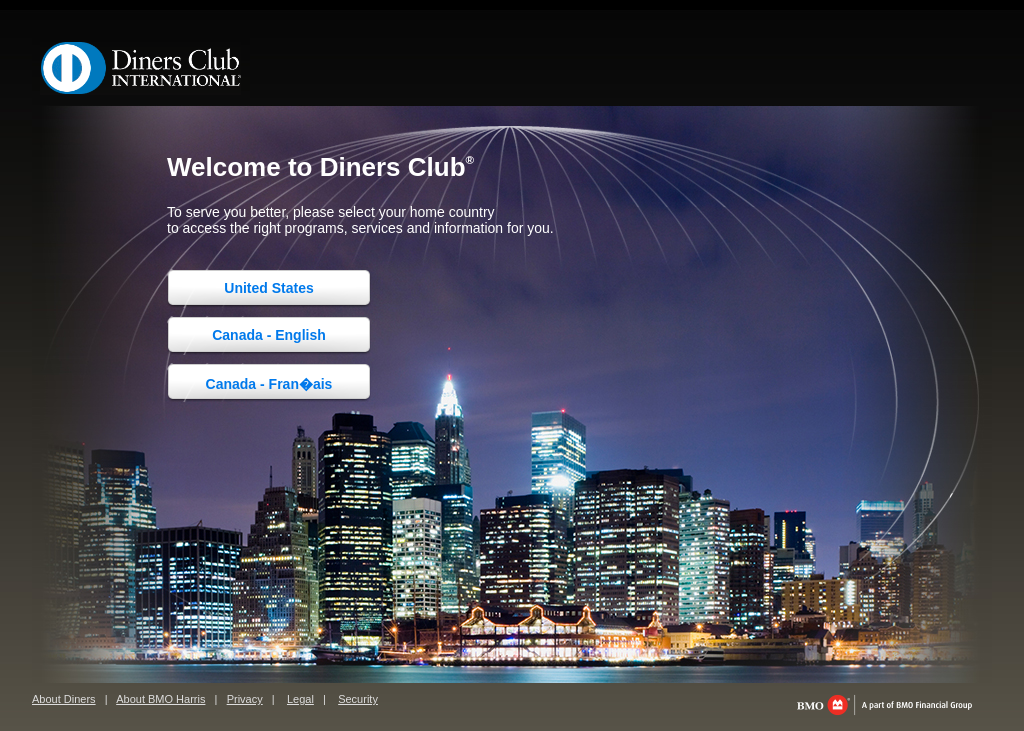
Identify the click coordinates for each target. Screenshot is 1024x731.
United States (268, 288)
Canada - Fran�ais (269, 384)
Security (358, 699)
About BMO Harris (160, 699)
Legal (300, 699)
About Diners (64, 699)
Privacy (245, 699)
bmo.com (884, 705)
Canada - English (269, 335)
